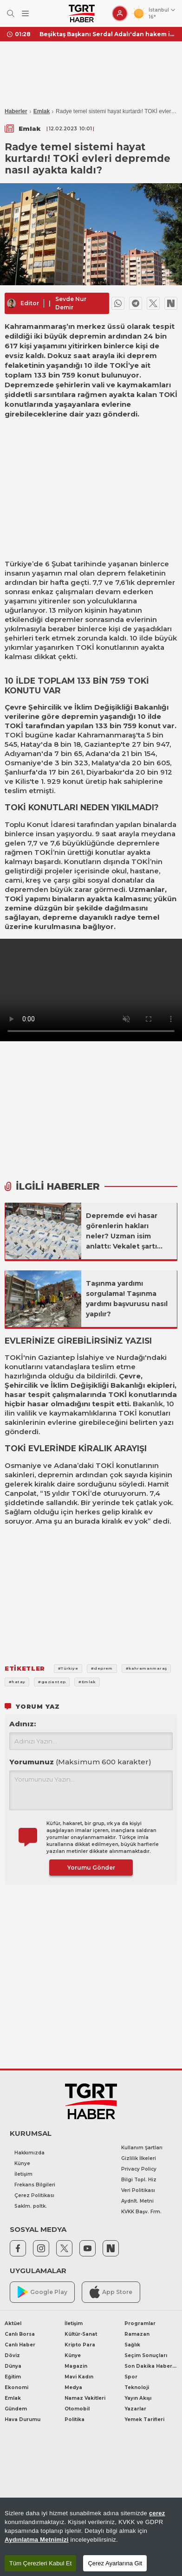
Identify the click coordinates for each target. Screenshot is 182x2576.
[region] (91, 2537)
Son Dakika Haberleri (150, 2366)
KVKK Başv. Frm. (141, 2212)
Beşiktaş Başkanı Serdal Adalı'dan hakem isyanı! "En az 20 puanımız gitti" (107, 34)
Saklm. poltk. (30, 2206)
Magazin (76, 2366)
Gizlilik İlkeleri (138, 2158)
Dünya (13, 2366)
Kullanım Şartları (141, 2148)
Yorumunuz (80, 1761)
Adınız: (22, 1723)
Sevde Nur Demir (70, 303)
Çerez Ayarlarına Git (115, 2563)
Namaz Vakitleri (85, 2398)
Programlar (140, 2323)
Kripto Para (80, 2345)
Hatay (30, 744)
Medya (73, 2387)
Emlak (41, 111)
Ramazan (137, 2334)
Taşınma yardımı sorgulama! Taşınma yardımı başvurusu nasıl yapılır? (127, 1298)
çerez (157, 2513)
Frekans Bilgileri (34, 2185)
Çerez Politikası (34, 2195)
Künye (22, 2163)
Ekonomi (16, 2387)
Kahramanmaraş (107, 735)
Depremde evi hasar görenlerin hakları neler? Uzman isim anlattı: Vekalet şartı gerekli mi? (121, 1231)
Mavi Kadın (79, 2377)
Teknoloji (136, 2387)
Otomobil (77, 2409)
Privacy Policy (138, 2169)
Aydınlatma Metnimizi (37, 2539)
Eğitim (13, 2377)
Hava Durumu (22, 2419)
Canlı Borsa (20, 2334)
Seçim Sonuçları (145, 2355)
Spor (130, 2377)
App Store (111, 2292)
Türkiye (18, 563)
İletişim (23, 2174)
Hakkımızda (29, 2153)
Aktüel (13, 2323)
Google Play (42, 2292)
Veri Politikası (138, 2190)
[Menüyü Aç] (25, 14)
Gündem (16, 2409)
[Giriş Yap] (120, 13)
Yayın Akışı (137, 2398)
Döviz (12, 2355)
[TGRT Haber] (81, 13)
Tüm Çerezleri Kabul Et (40, 2563)
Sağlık (132, 2345)
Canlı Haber (20, 2345)
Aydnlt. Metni (137, 2201)
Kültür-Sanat (81, 2334)
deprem (111, 573)
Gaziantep (102, 744)
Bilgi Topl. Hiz (138, 2180)
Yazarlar (135, 2409)
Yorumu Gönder (91, 1867)
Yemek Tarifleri (144, 2419)
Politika (74, 2419)
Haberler (16, 111)
